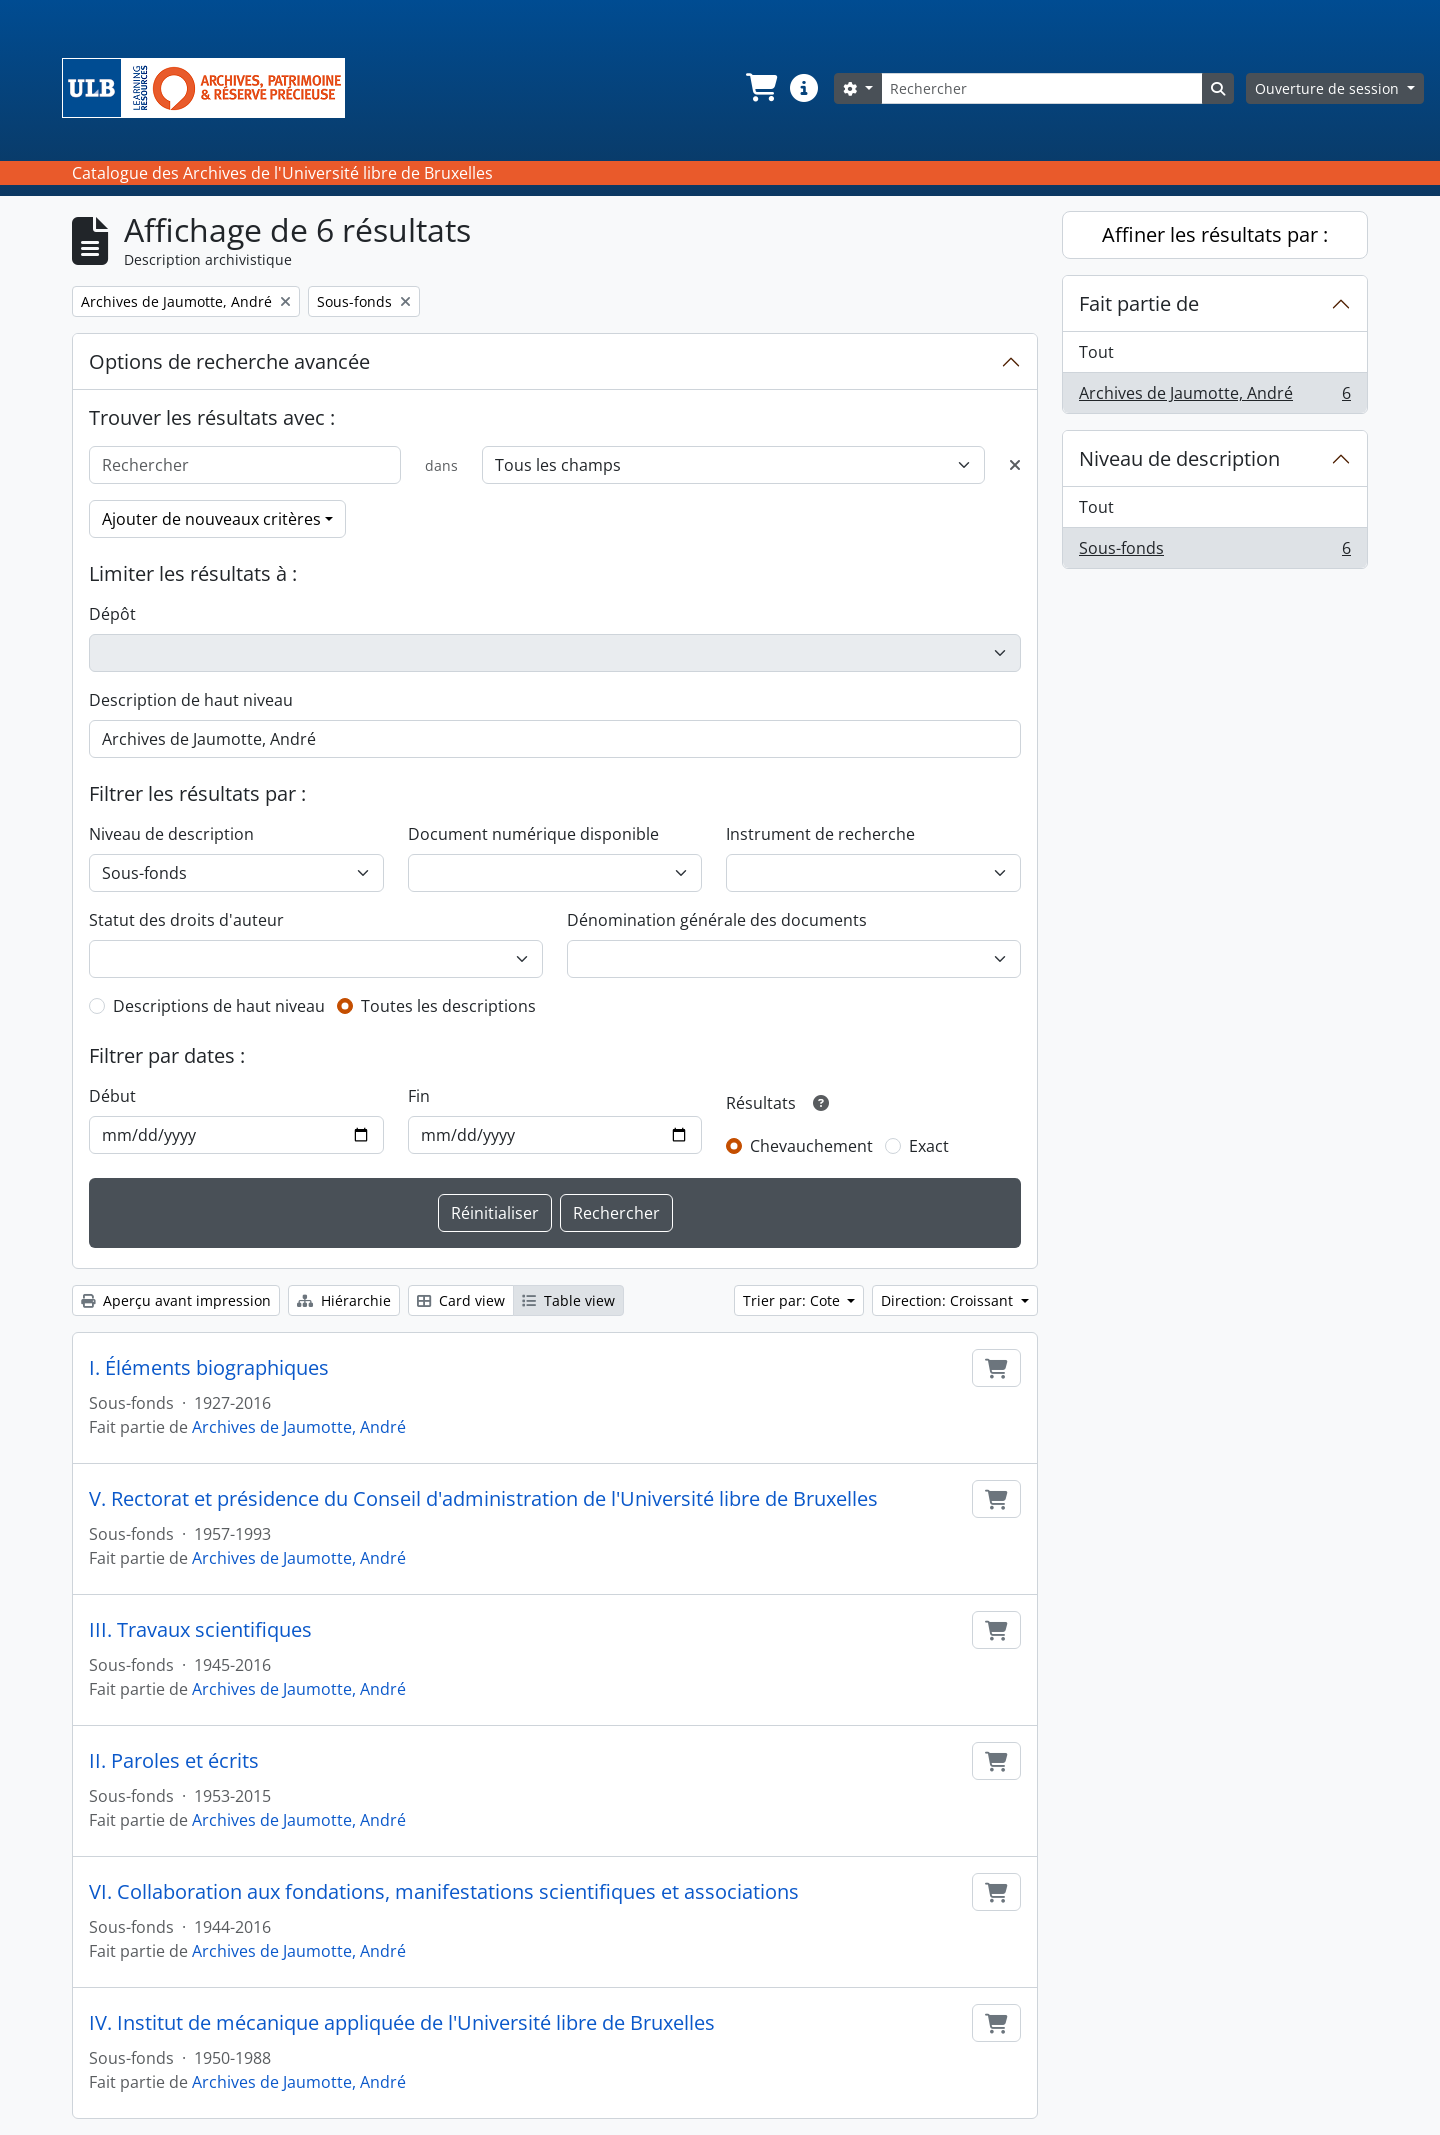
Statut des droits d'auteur (186, 920)
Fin (419, 1096)
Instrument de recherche (820, 834)
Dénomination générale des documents (717, 920)
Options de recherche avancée (229, 361)
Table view (568, 1300)
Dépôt (112, 614)
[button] (760, 88)
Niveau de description (171, 834)
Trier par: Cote (793, 1300)
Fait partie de (1139, 303)
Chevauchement (811, 1146)
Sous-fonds (1214, 552)
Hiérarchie (344, 1300)
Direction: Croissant (949, 1300)
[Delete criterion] (1015, 465)
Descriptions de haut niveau (219, 1006)
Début (112, 1096)
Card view (461, 1300)
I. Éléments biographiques (209, 1368)
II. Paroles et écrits (174, 1761)
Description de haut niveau (191, 700)
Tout (1096, 352)
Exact (929, 1146)
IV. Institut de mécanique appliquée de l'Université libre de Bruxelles (402, 2023)
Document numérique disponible (533, 834)
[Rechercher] (1042, 88)
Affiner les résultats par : (1215, 234)
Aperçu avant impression (176, 1300)
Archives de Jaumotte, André (299, 1427)
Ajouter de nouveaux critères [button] (211, 519)
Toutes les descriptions (448, 1006)
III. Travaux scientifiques (200, 1630)
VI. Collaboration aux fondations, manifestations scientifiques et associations (444, 1892)
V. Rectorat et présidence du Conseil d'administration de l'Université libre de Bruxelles (483, 1499)
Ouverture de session (1329, 88)
